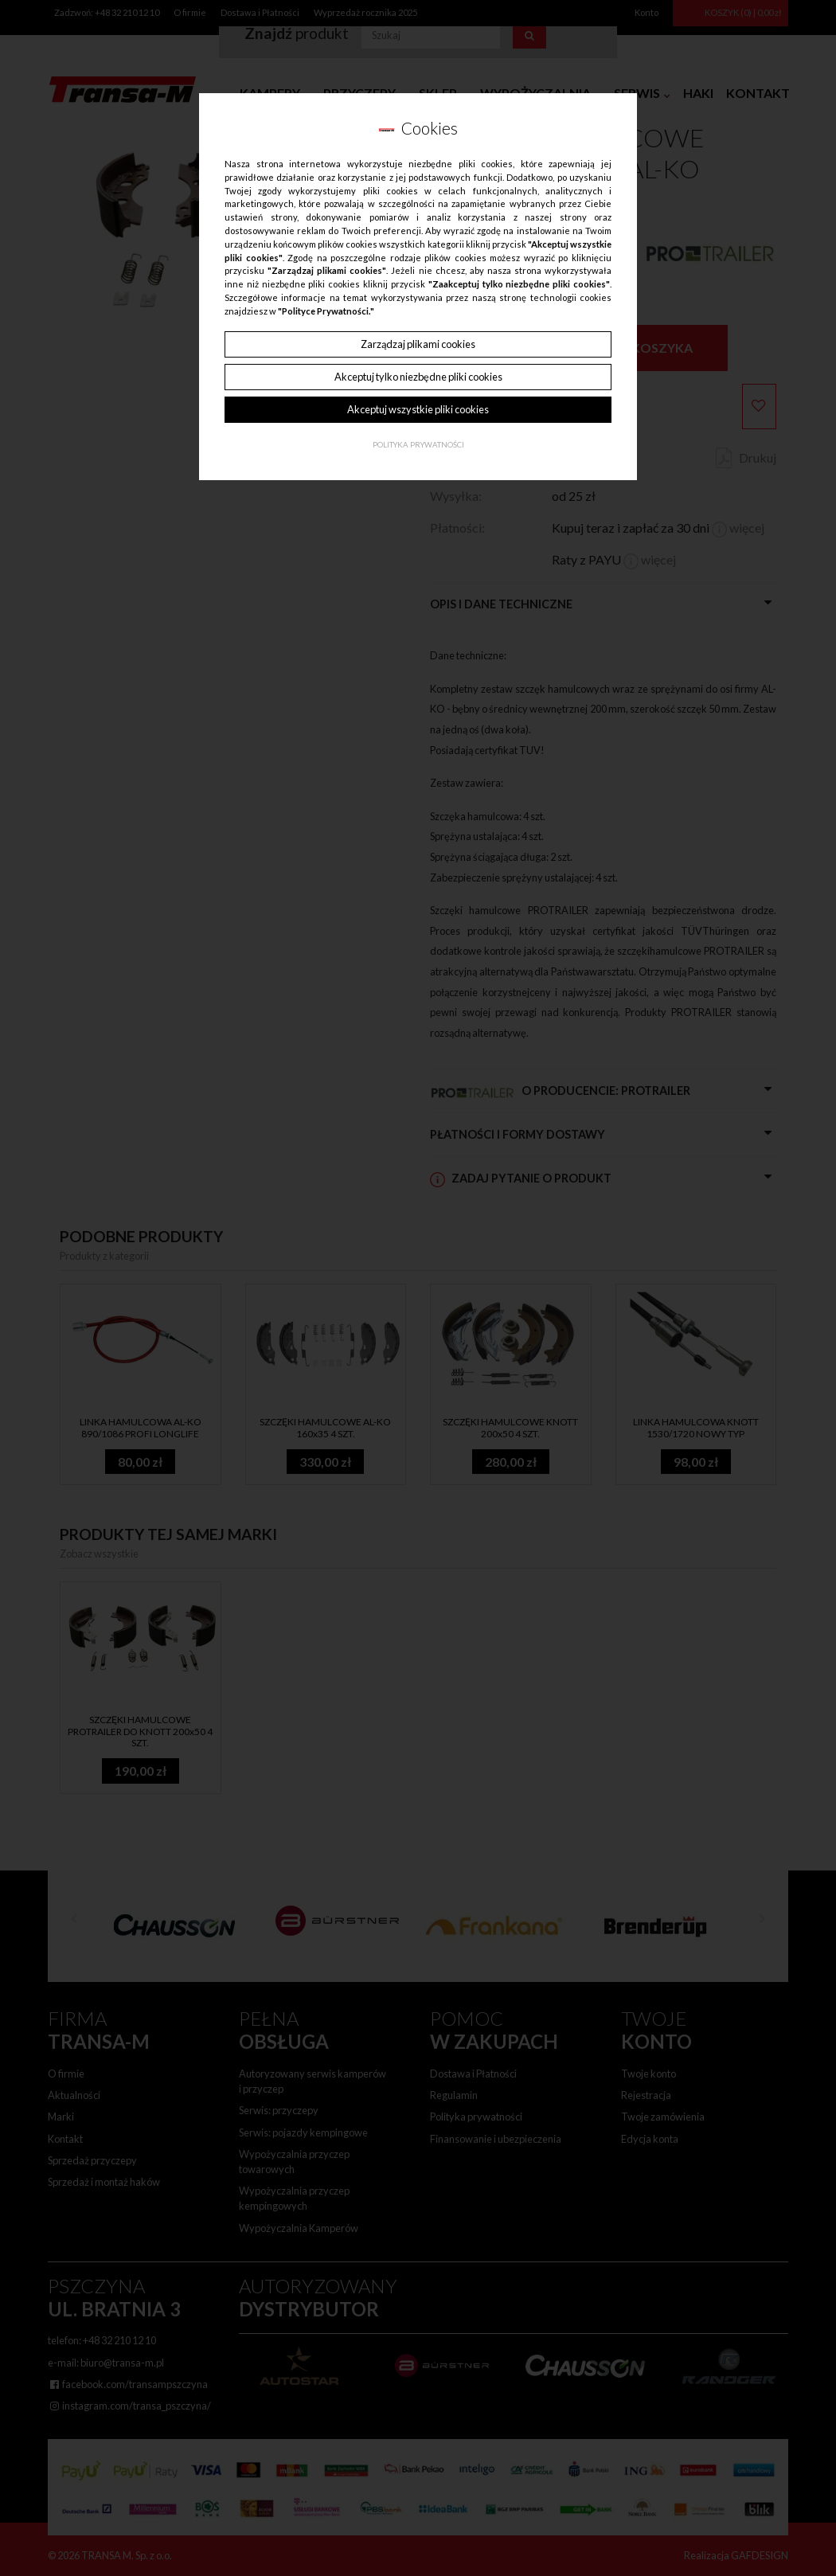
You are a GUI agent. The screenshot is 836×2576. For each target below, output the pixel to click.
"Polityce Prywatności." (326, 311)
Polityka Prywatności (418, 444)
